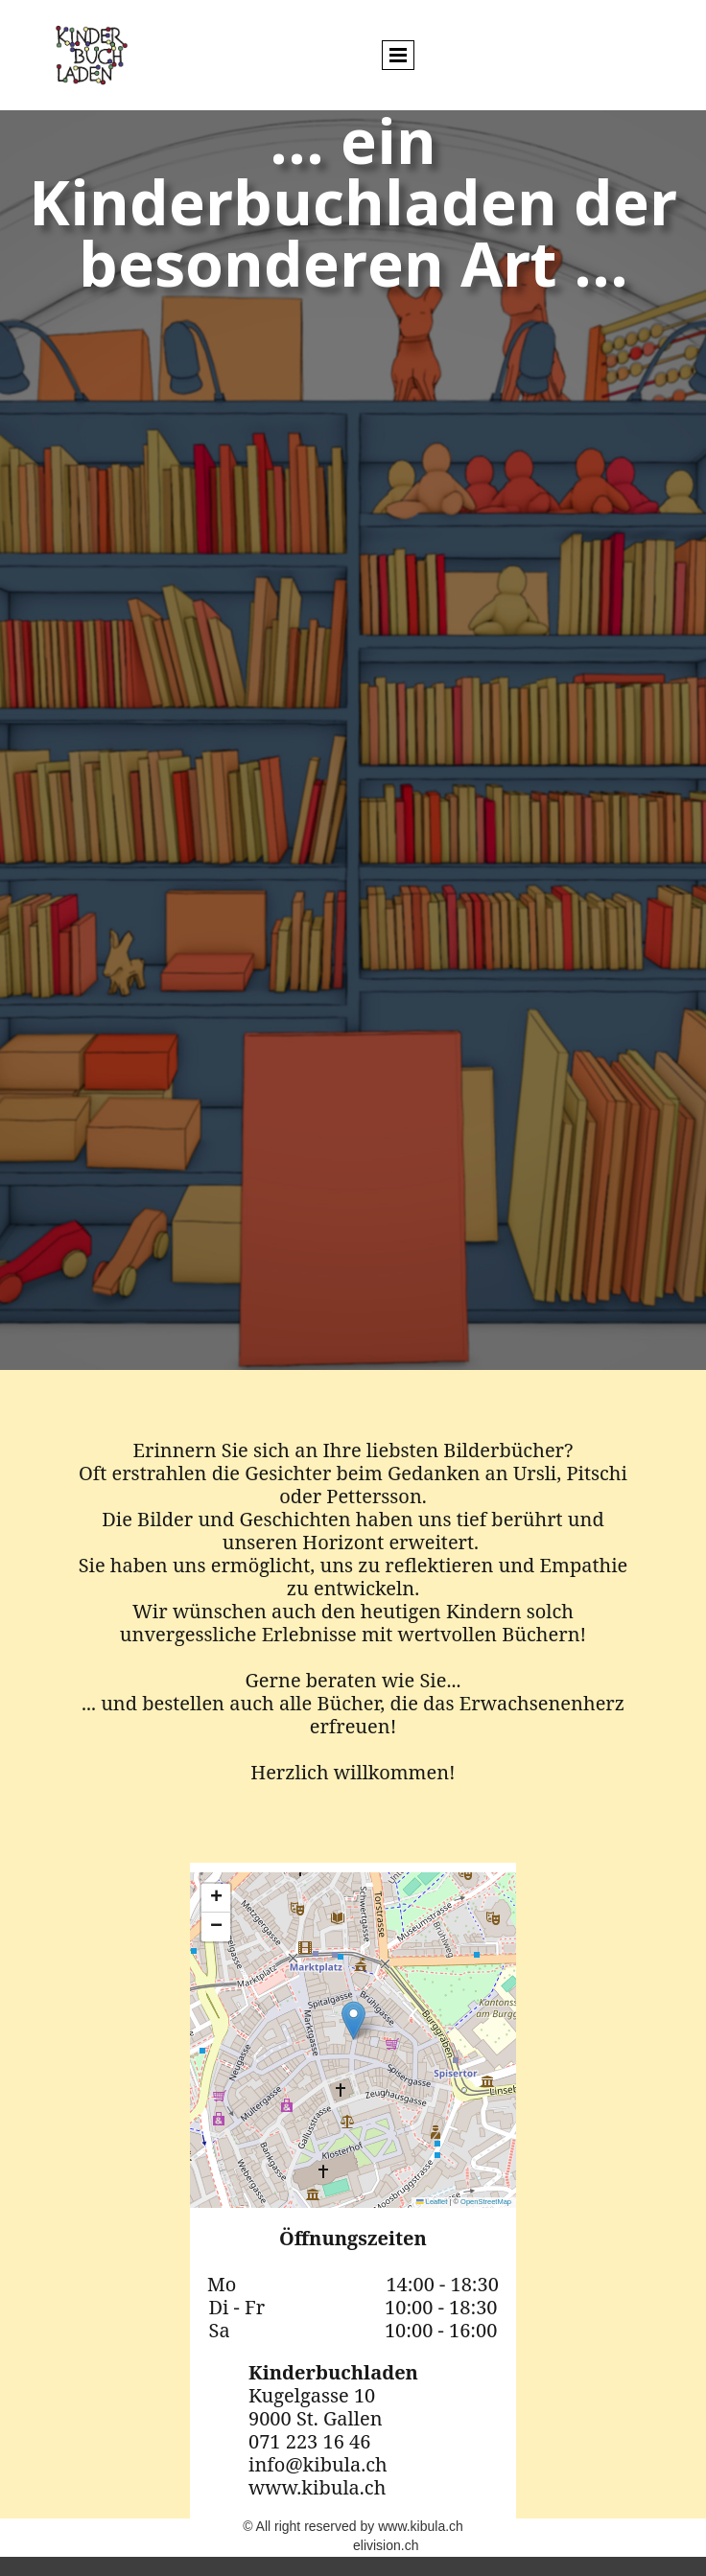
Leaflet (431, 2201)
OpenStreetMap (485, 2201)
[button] (353, 2020)
